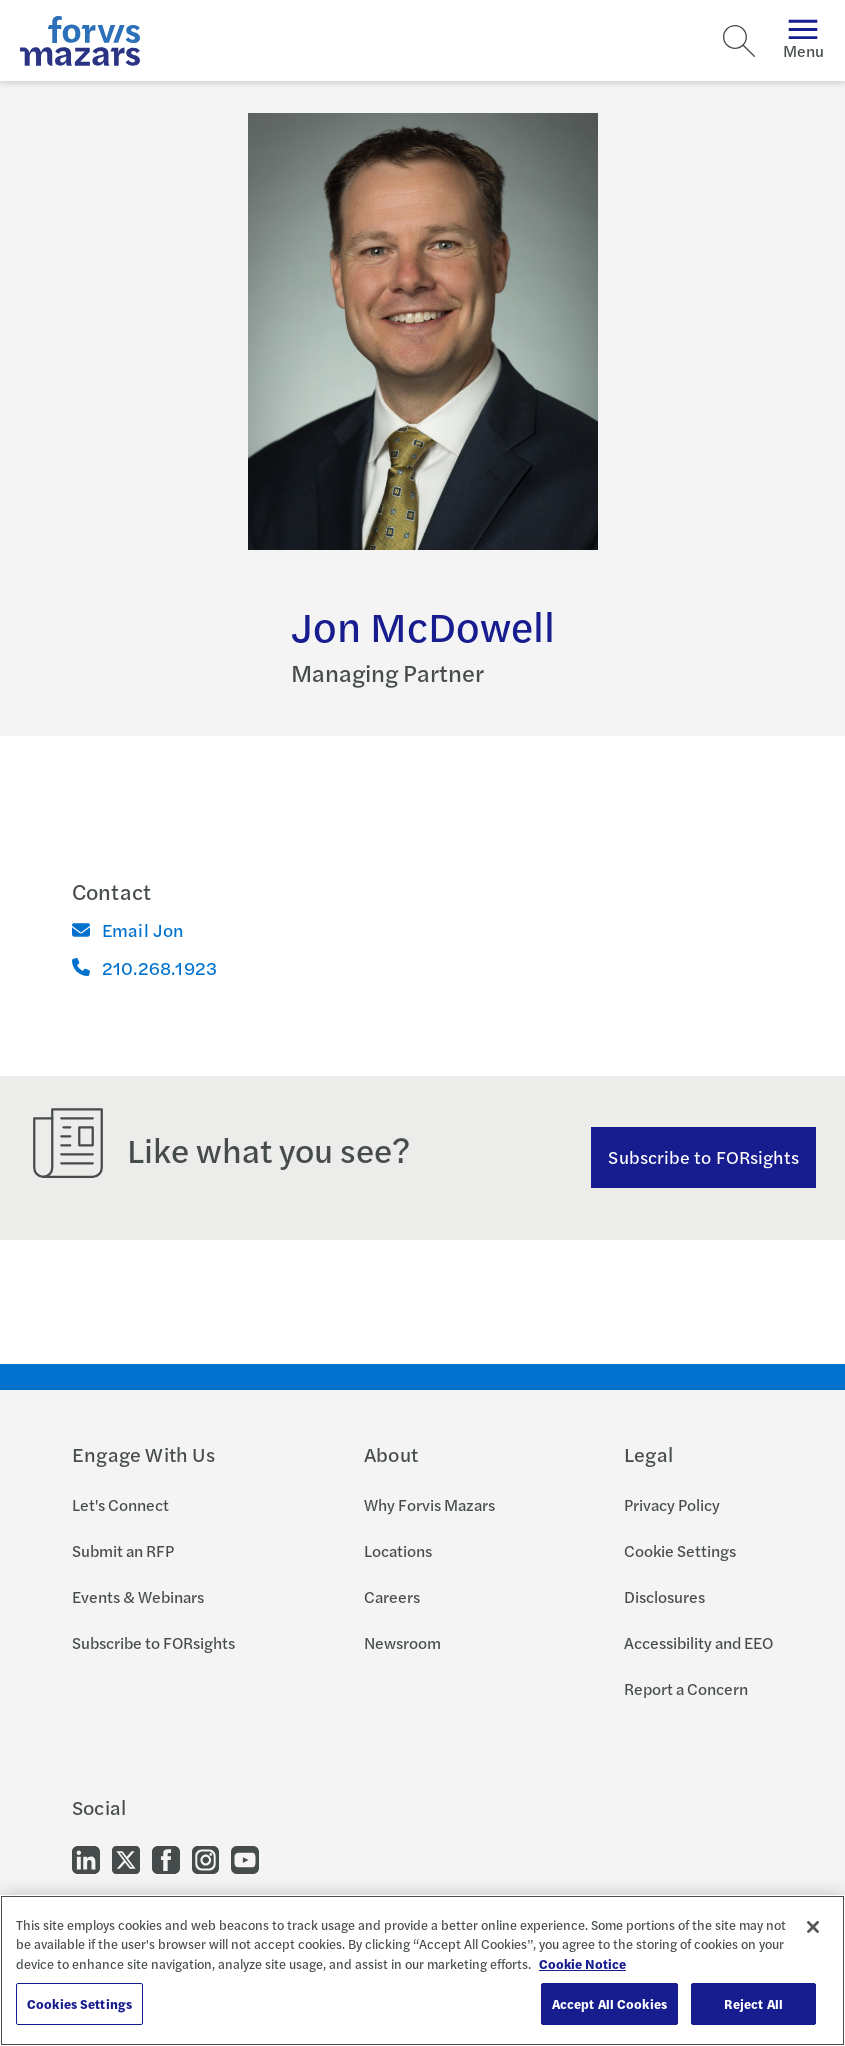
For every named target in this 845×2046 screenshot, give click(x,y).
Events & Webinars (138, 1596)
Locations (398, 1550)
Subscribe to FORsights (703, 1156)
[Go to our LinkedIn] (86, 1858)
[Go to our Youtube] (245, 1858)
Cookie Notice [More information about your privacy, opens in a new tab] (582, 1963)
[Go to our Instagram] (205, 1858)
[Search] (739, 41)
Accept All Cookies (609, 2003)
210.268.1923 (144, 967)
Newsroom (402, 1642)
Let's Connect (120, 1504)
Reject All (753, 2003)
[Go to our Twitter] (126, 1858)
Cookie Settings (680, 1550)
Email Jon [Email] (128, 929)
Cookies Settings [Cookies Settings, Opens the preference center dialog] (79, 2003)
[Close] (813, 1927)
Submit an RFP (123, 1550)
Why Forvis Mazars (429, 1504)
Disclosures (664, 1596)
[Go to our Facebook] (166, 1858)
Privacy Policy (672, 1504)
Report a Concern (686, 1688)
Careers (392, 1596)
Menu (803, 40)
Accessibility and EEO (698, 1642)
